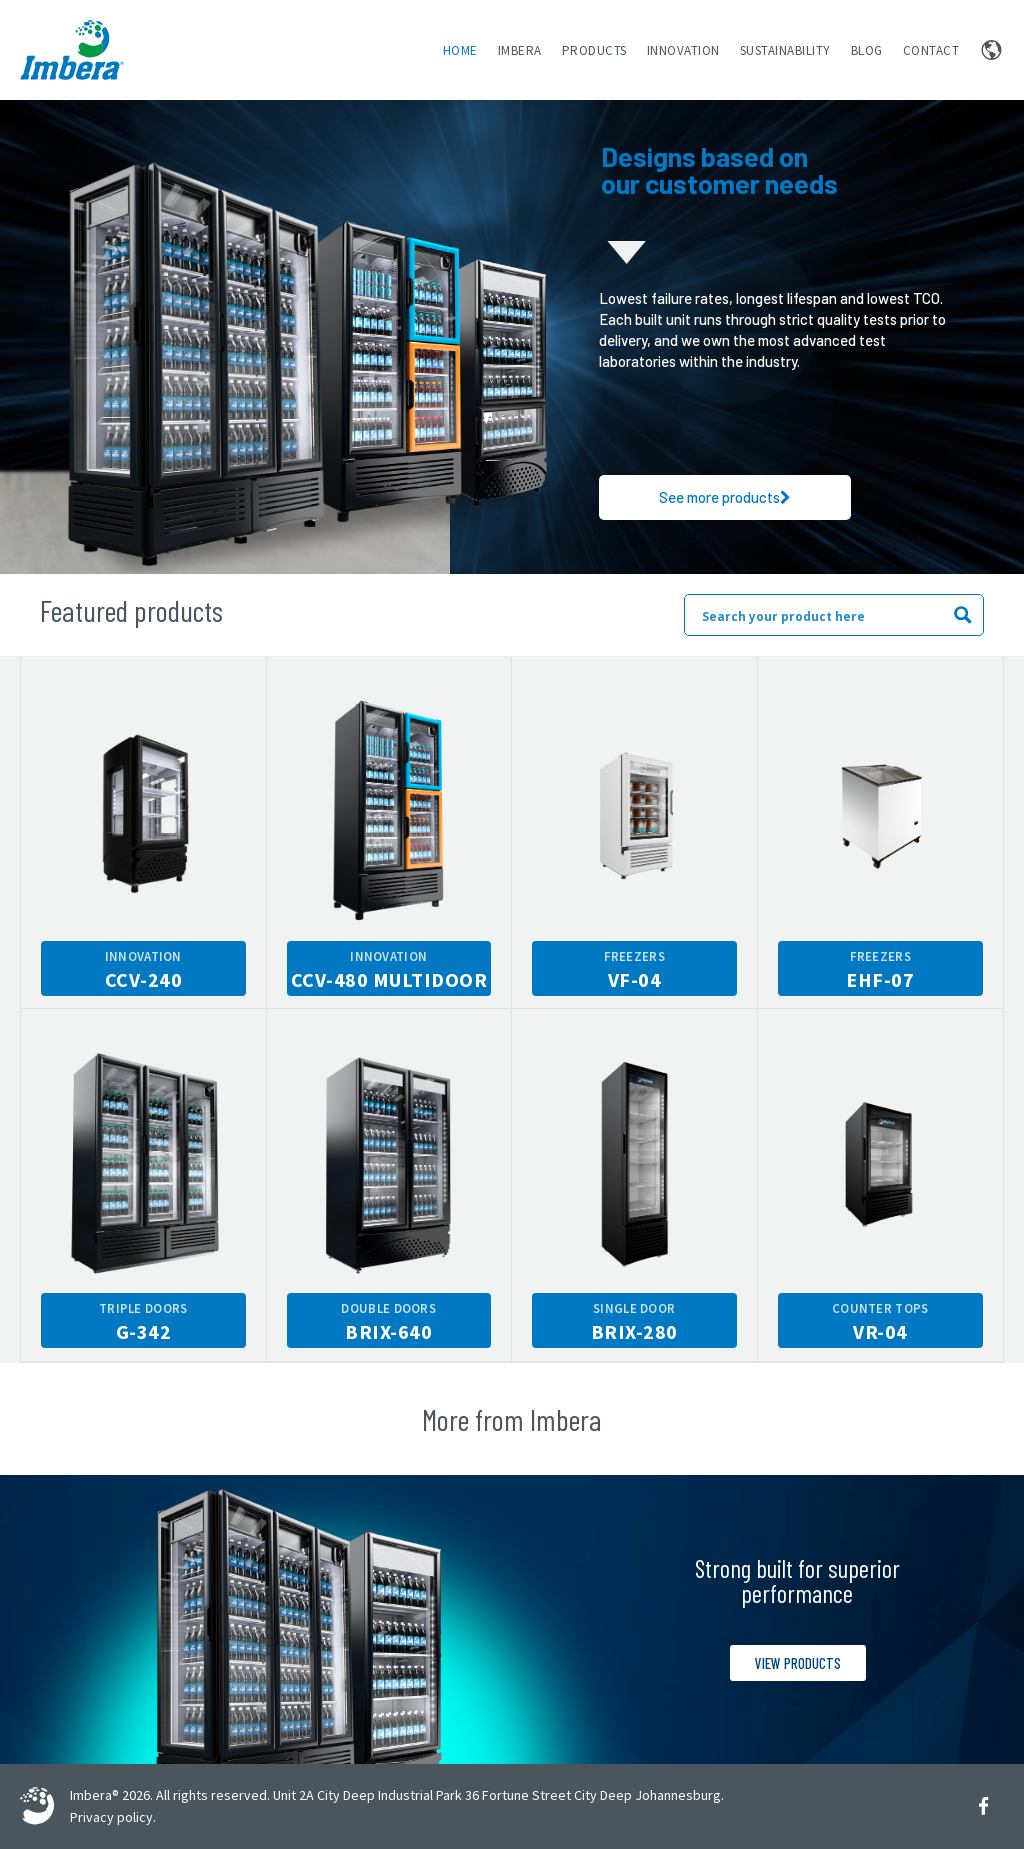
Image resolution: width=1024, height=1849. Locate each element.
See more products (725, 497)
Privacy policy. (113, 1817)
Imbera (520, 50)
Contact (931, 50)
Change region (991, 50)
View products (798, 1663)
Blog (867, 50)
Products (594, 50)
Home (460, 50)
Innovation (683, 50)
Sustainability (785, 50)
